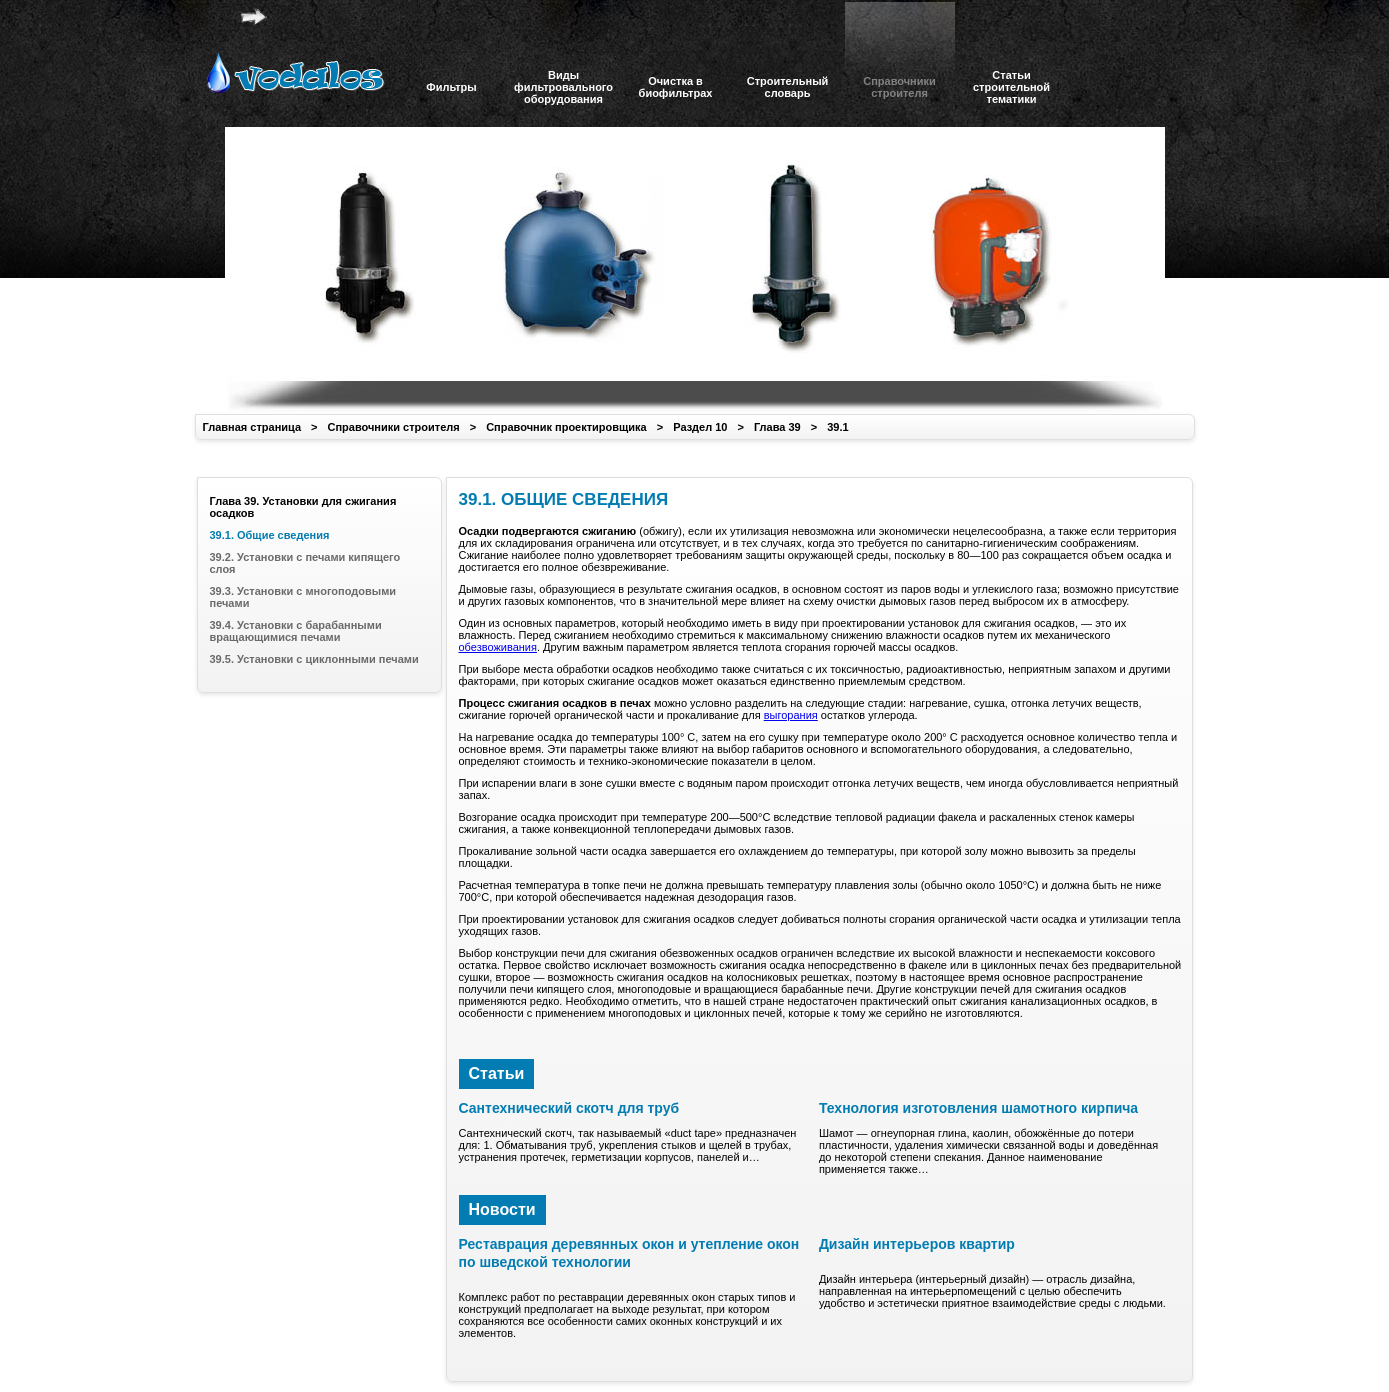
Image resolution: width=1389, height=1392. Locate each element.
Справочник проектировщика (566, 427)
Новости (502, 1209)
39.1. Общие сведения (270, 535)
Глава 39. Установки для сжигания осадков (303, 507)
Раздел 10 (700, 427)
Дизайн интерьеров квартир (917, 1244)
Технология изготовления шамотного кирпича (978, 1108)
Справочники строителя (394, 427)
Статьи (497, 1073)
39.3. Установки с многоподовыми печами (303, 597)
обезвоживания (498, 647)
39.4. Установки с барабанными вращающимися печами (296, 631)
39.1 (837, 427)
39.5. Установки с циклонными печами (314, 659)
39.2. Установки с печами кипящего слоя (305, 563)
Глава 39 (777, 427)
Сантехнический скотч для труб (569, 1108)
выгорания (791, 715)
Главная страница (252, 427)
